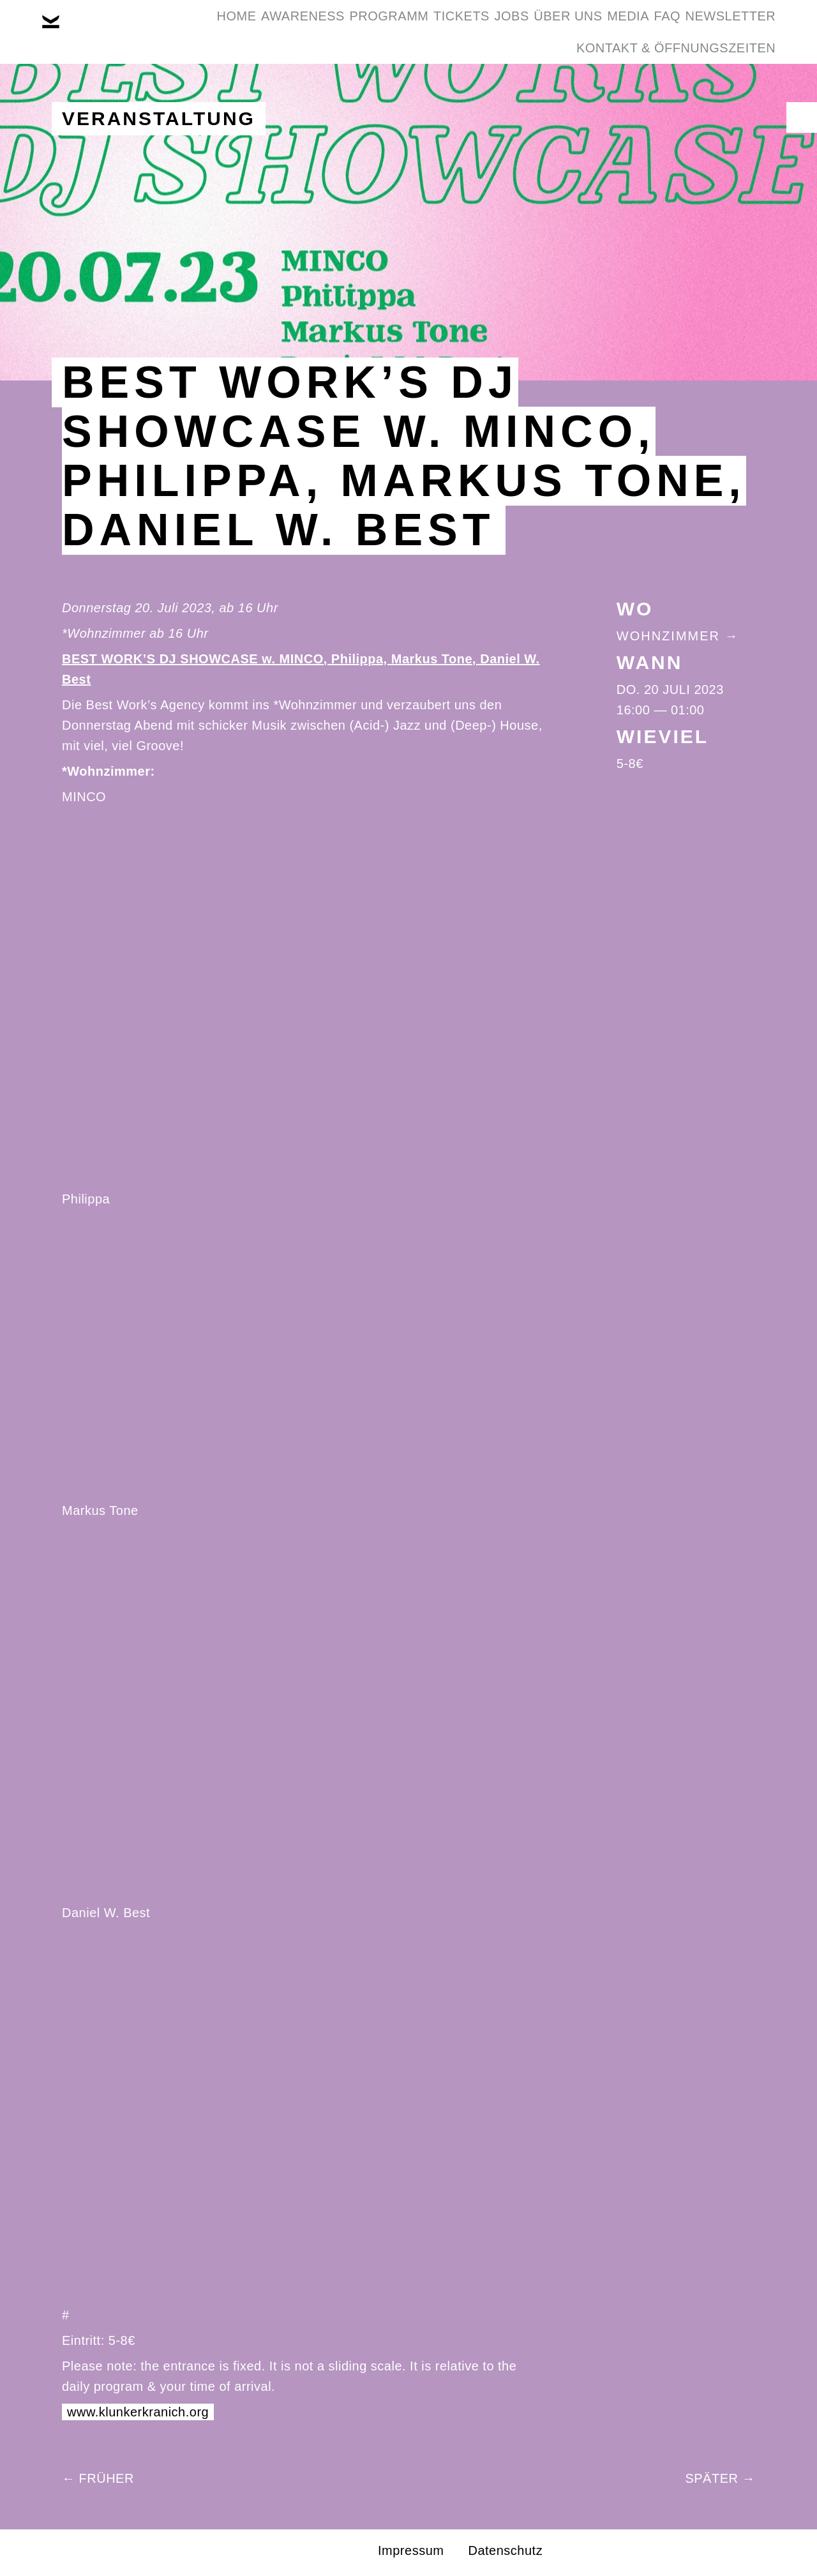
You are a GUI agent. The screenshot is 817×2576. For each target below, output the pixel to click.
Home (186, 31)
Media (694, 31)
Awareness (271, 31)
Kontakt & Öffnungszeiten (666, 92)
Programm (377, 31)
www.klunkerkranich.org (138, 2412)
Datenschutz (505, 2550)
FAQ (752, 31)
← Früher (98, 2478)
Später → (720, 2478)
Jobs (538, 31)
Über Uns (614, 31)
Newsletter (497, 92)
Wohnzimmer (668, 636)
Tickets (469, 31)
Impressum (411, 2550)
